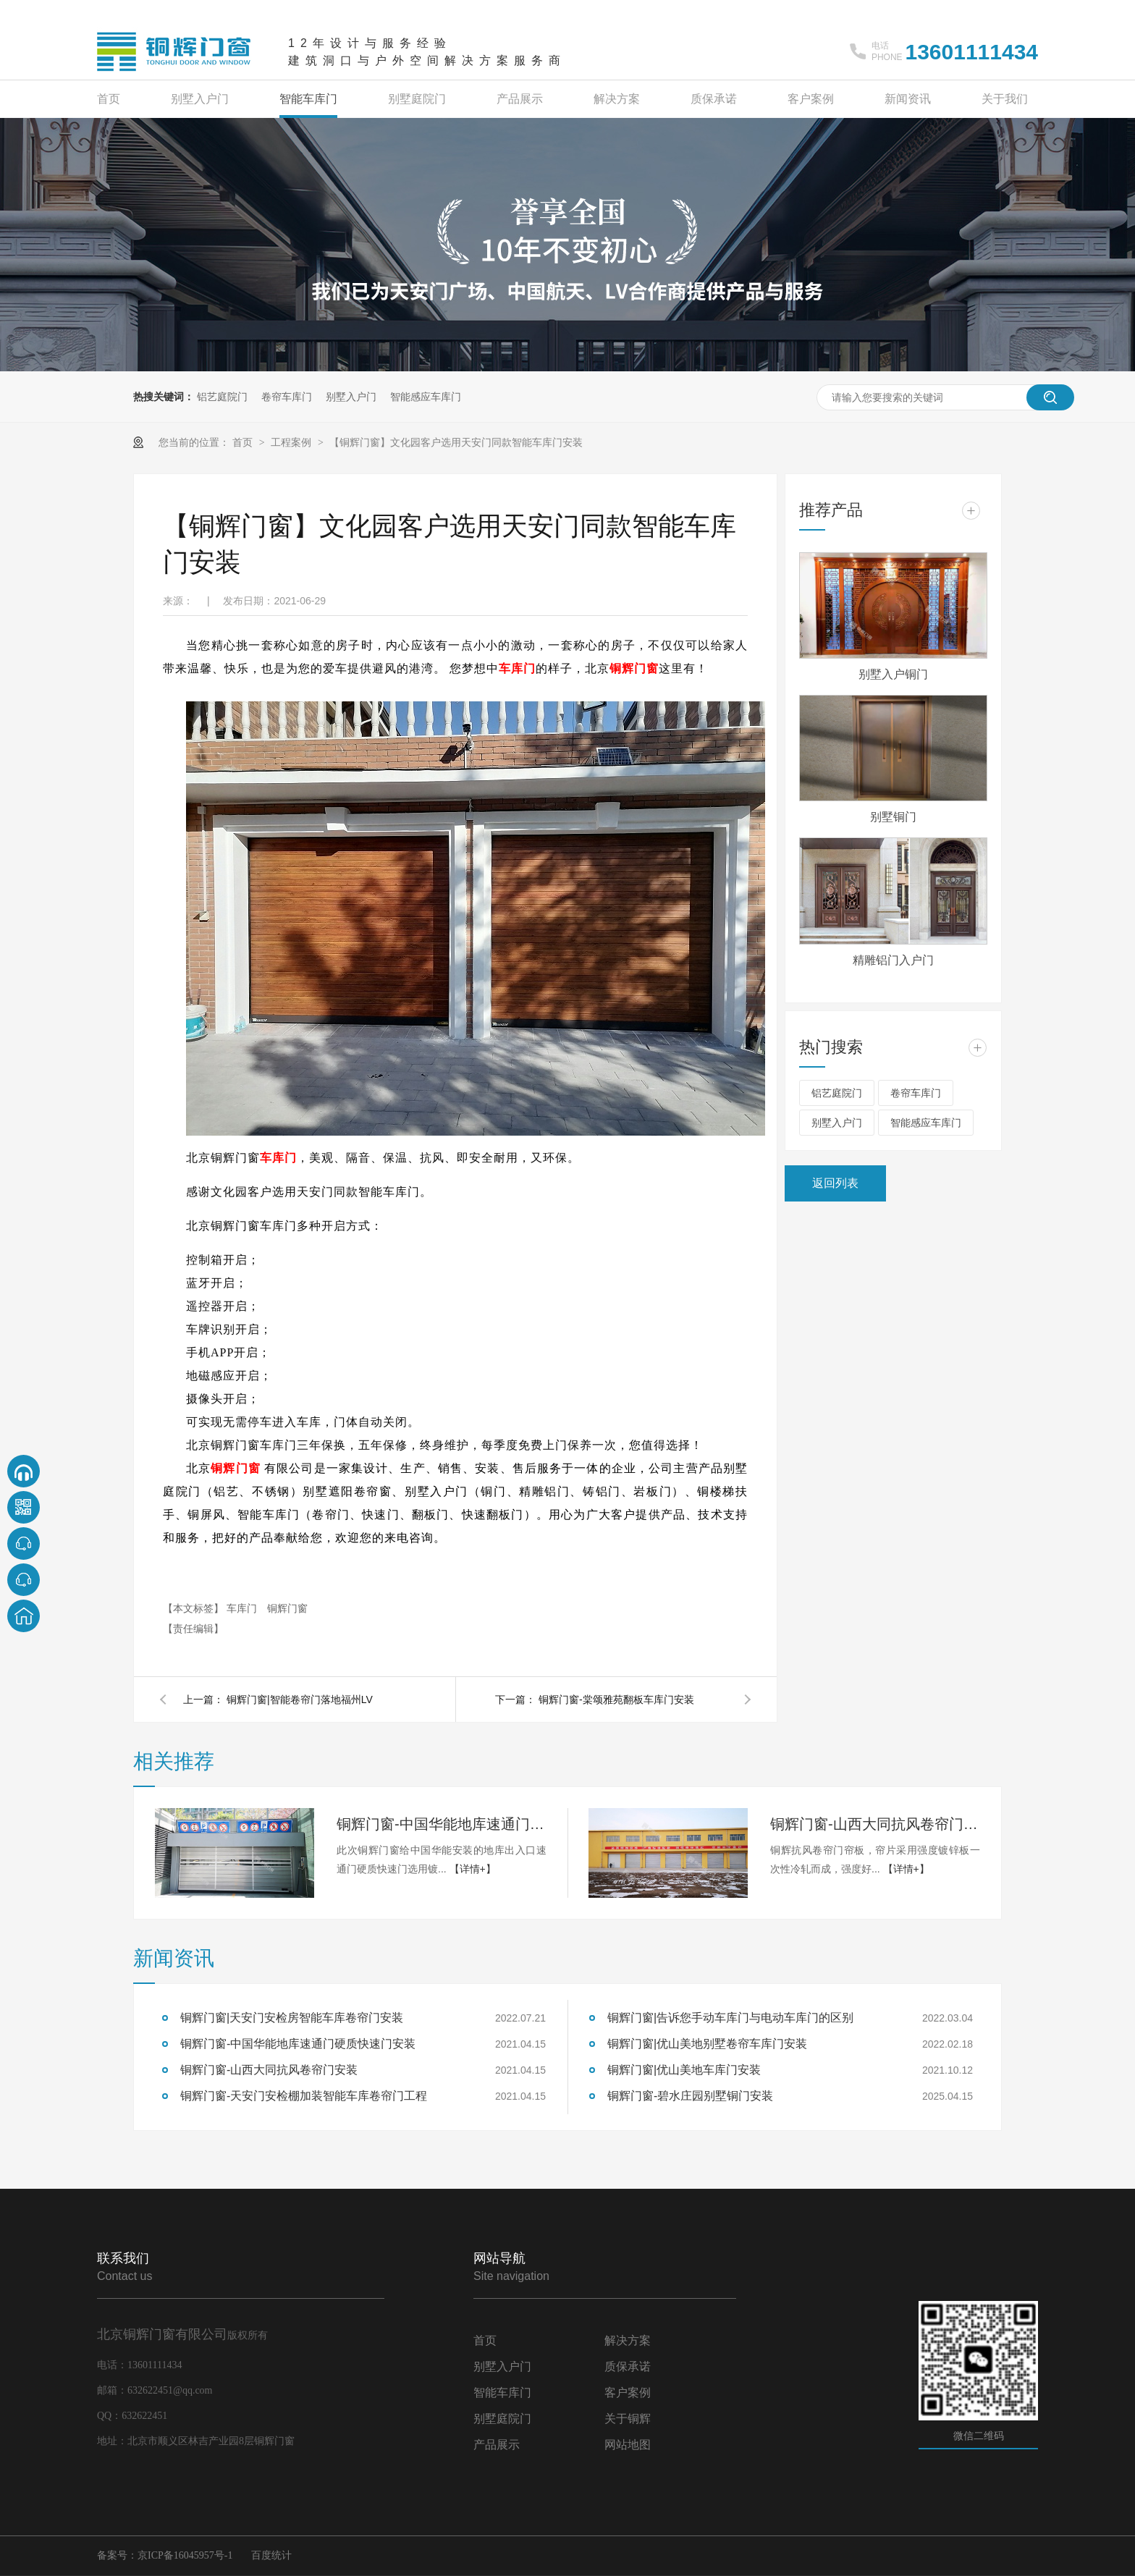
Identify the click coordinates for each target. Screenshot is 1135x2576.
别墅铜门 (893, 817)
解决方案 (617, 99)
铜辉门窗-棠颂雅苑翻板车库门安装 (616, 1699)
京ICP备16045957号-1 (185, 2555)
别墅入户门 (200, 99)
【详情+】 (473, 1869)
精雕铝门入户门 (893, 960)
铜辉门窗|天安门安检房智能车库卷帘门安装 (291, 2017)
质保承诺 (714, 99)
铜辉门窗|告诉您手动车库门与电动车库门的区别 (730, 2017)
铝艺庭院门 (222, 396)
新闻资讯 (908, 99)
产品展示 (520, 99)
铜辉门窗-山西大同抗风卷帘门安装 (875, 1824)
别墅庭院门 (417, 99)
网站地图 (627, 2444)
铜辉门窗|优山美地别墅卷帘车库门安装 (707, 2043)
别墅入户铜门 (893, 674)
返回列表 (835, 1183)
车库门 (517, 668)
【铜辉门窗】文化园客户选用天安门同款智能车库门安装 (456, 442)
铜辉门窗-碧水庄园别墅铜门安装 (690, 2096)
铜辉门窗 (634, 668)
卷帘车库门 (286, 396)
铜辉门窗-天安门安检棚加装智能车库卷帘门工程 (303, 2096)
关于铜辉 (627, 2418)
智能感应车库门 (425, 396)
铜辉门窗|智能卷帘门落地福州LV (300, 1699)
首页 (108, 99)
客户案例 (811, 99)
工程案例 (292, 442)
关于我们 (1005, 99)
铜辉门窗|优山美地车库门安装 (684, 2070)
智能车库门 (308, 99)
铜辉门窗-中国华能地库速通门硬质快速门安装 (442, 1824)
